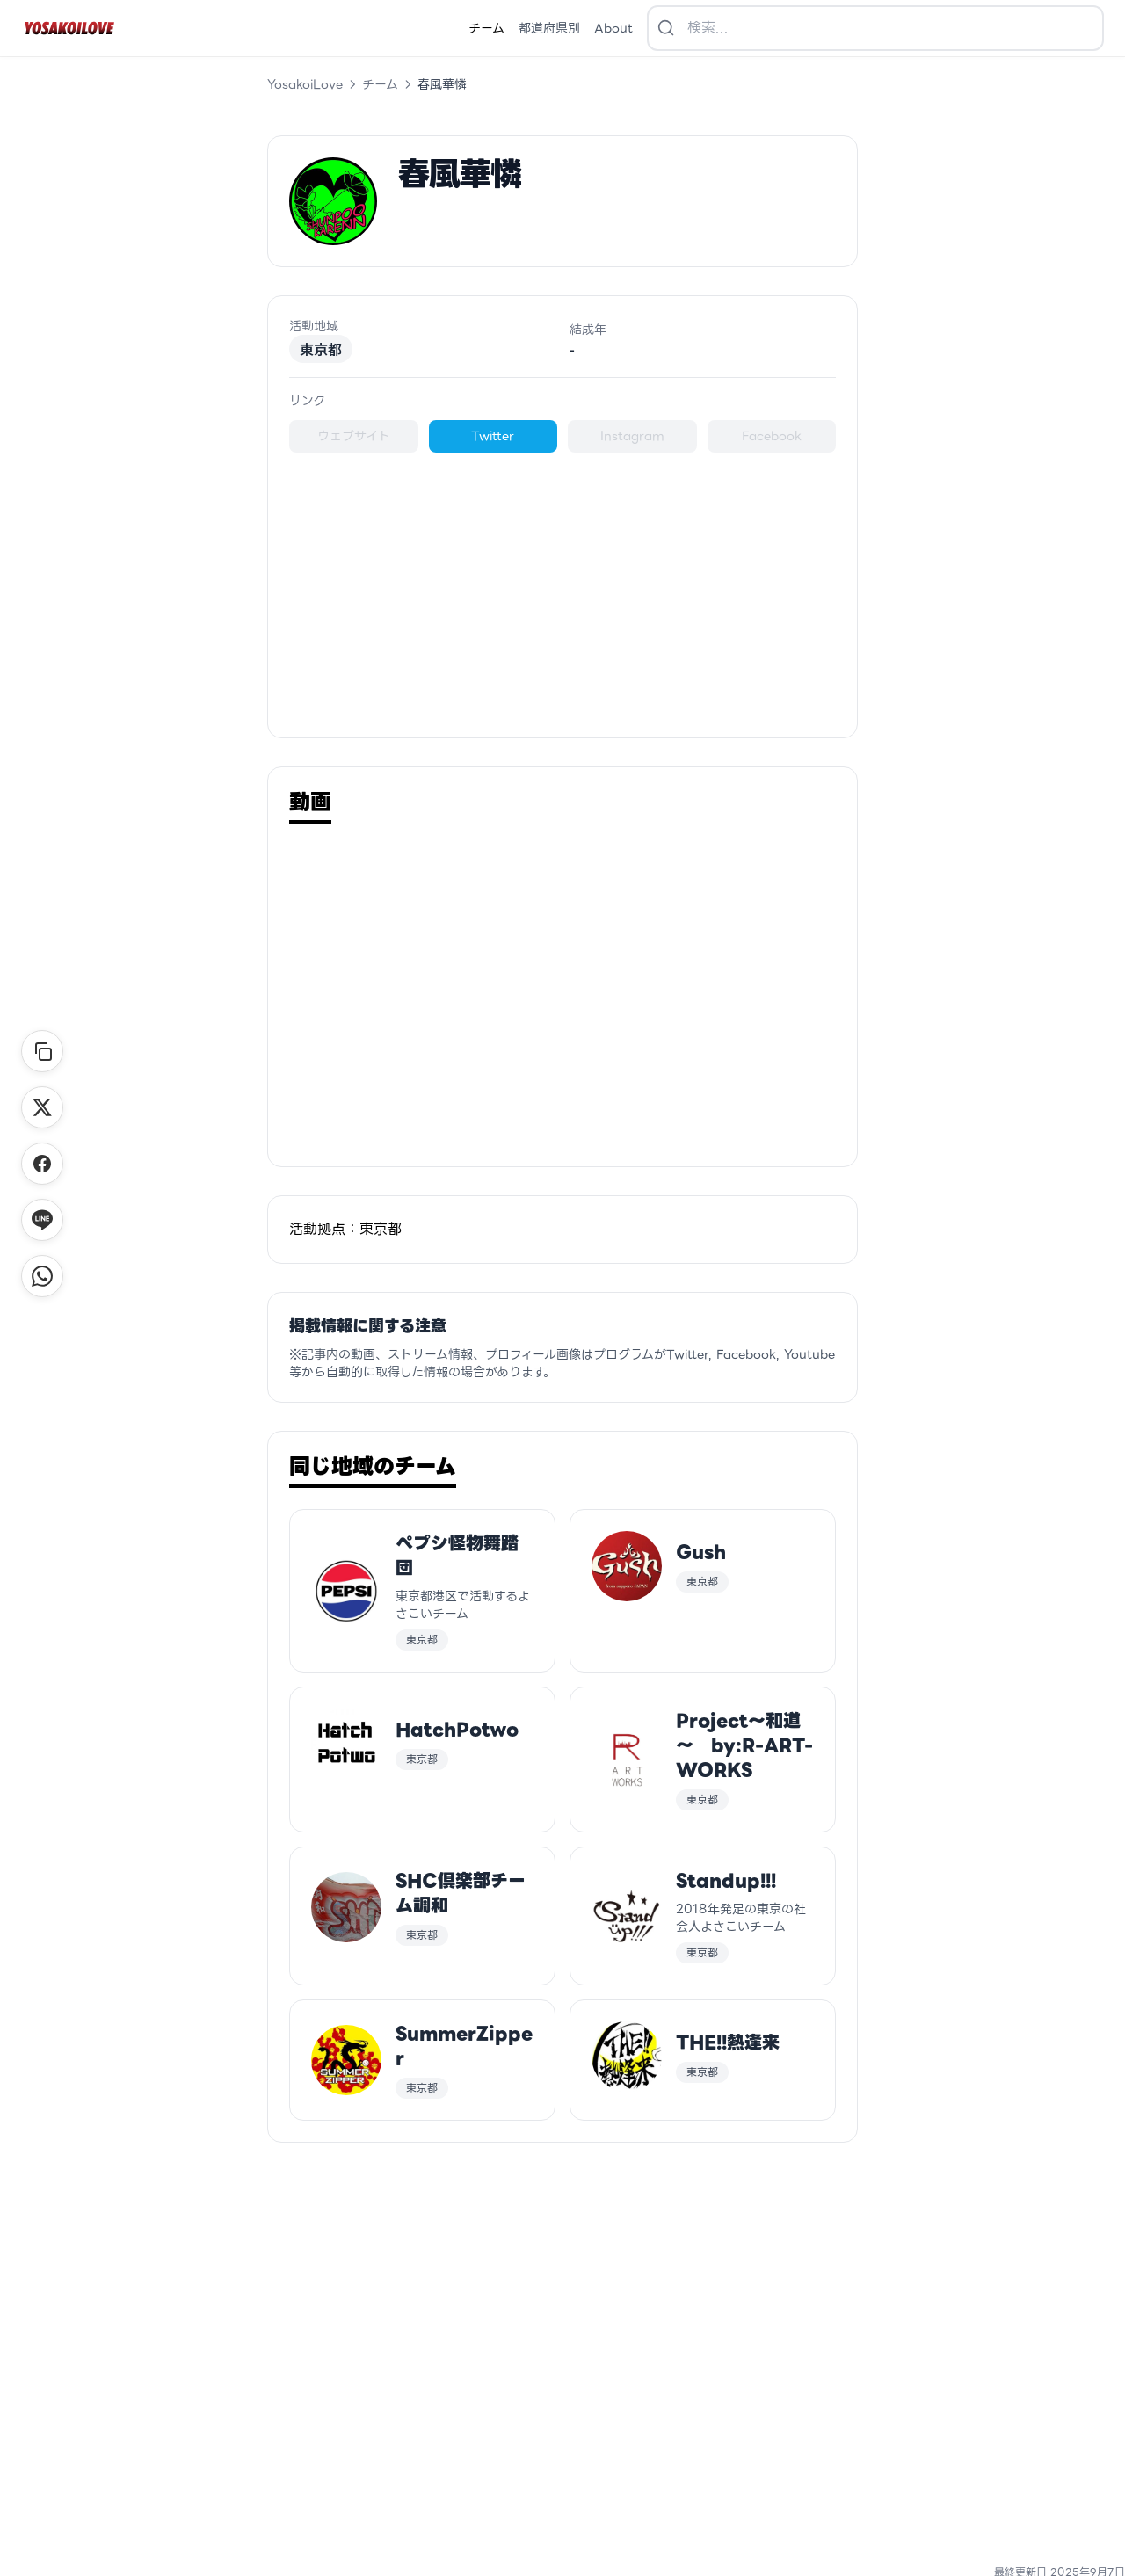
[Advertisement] (562, 584)
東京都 (321, 348)
